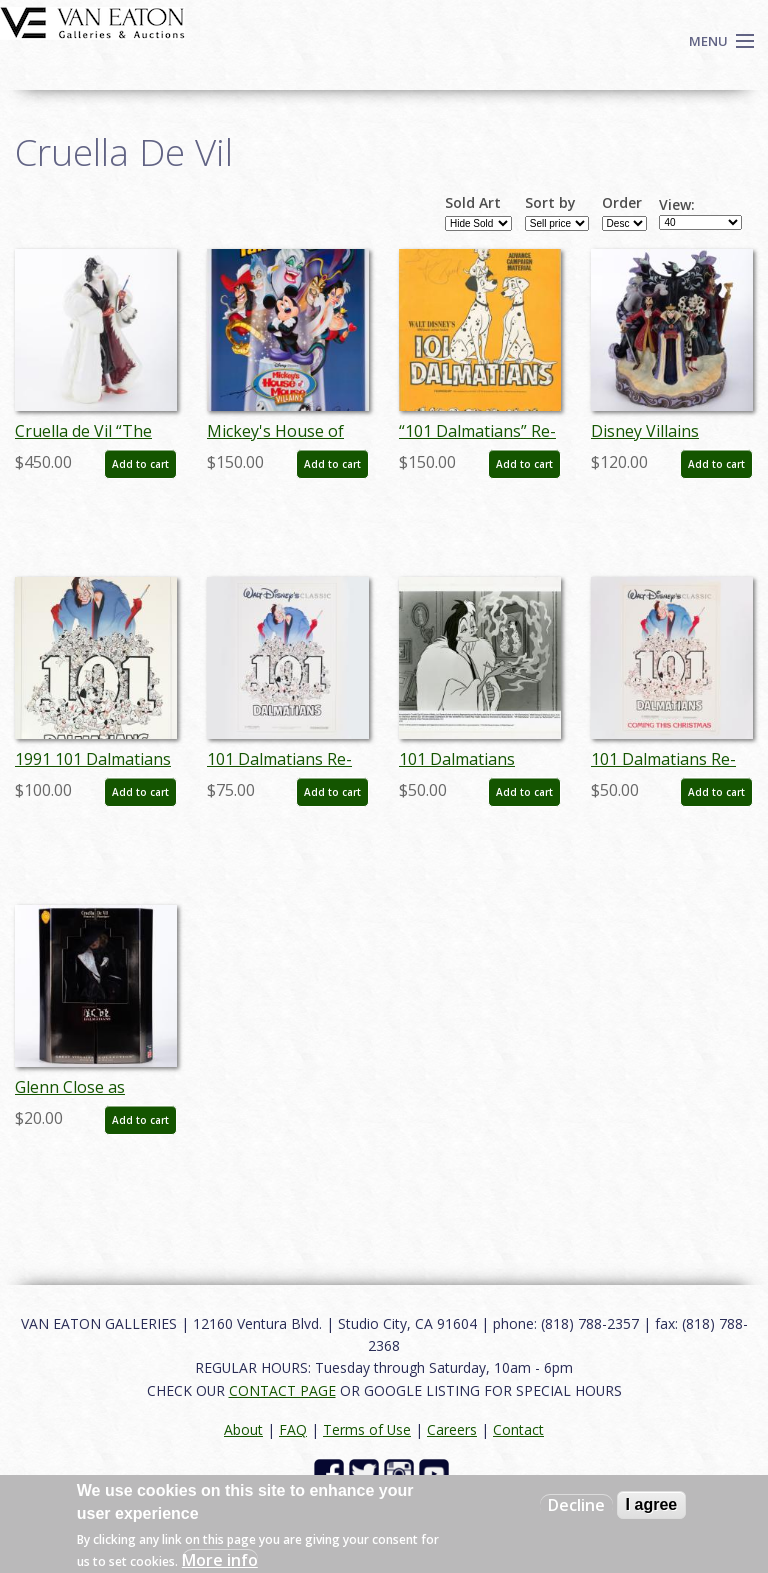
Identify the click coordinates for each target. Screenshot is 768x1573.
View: (677, 205)
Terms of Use (367, 1429)
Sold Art (473, 203)
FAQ (293, 1429)
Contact (518, 1429)
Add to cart (140, 464)
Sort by (550, 203)
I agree (652, 1504)
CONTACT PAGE (282, 1390)
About (243, 1429)
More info (220, 1560)
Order (622, 203)
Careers (452, 1429)
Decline (576, 1505)
